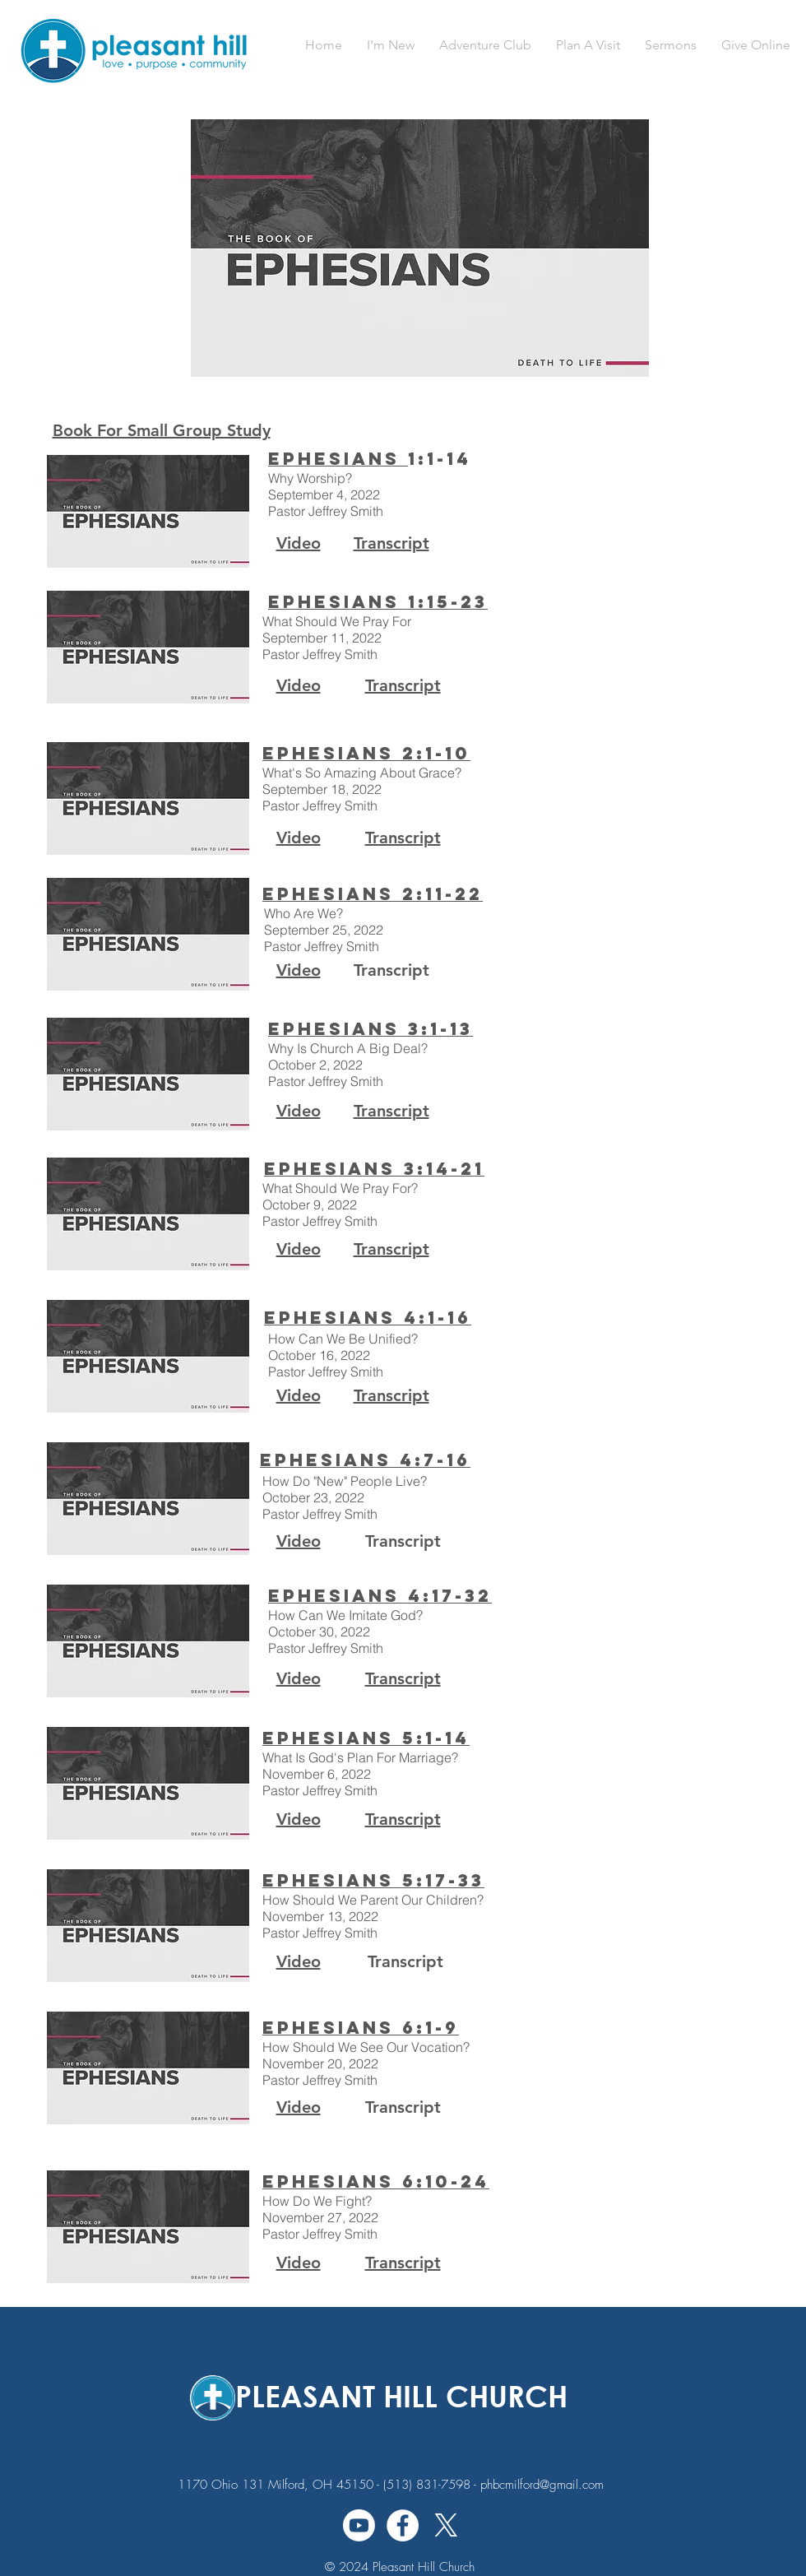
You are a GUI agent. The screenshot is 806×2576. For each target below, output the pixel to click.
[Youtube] (359, 2525)
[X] (446, 2525)
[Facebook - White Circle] (403, 2525)
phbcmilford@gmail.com (542, 2484)
